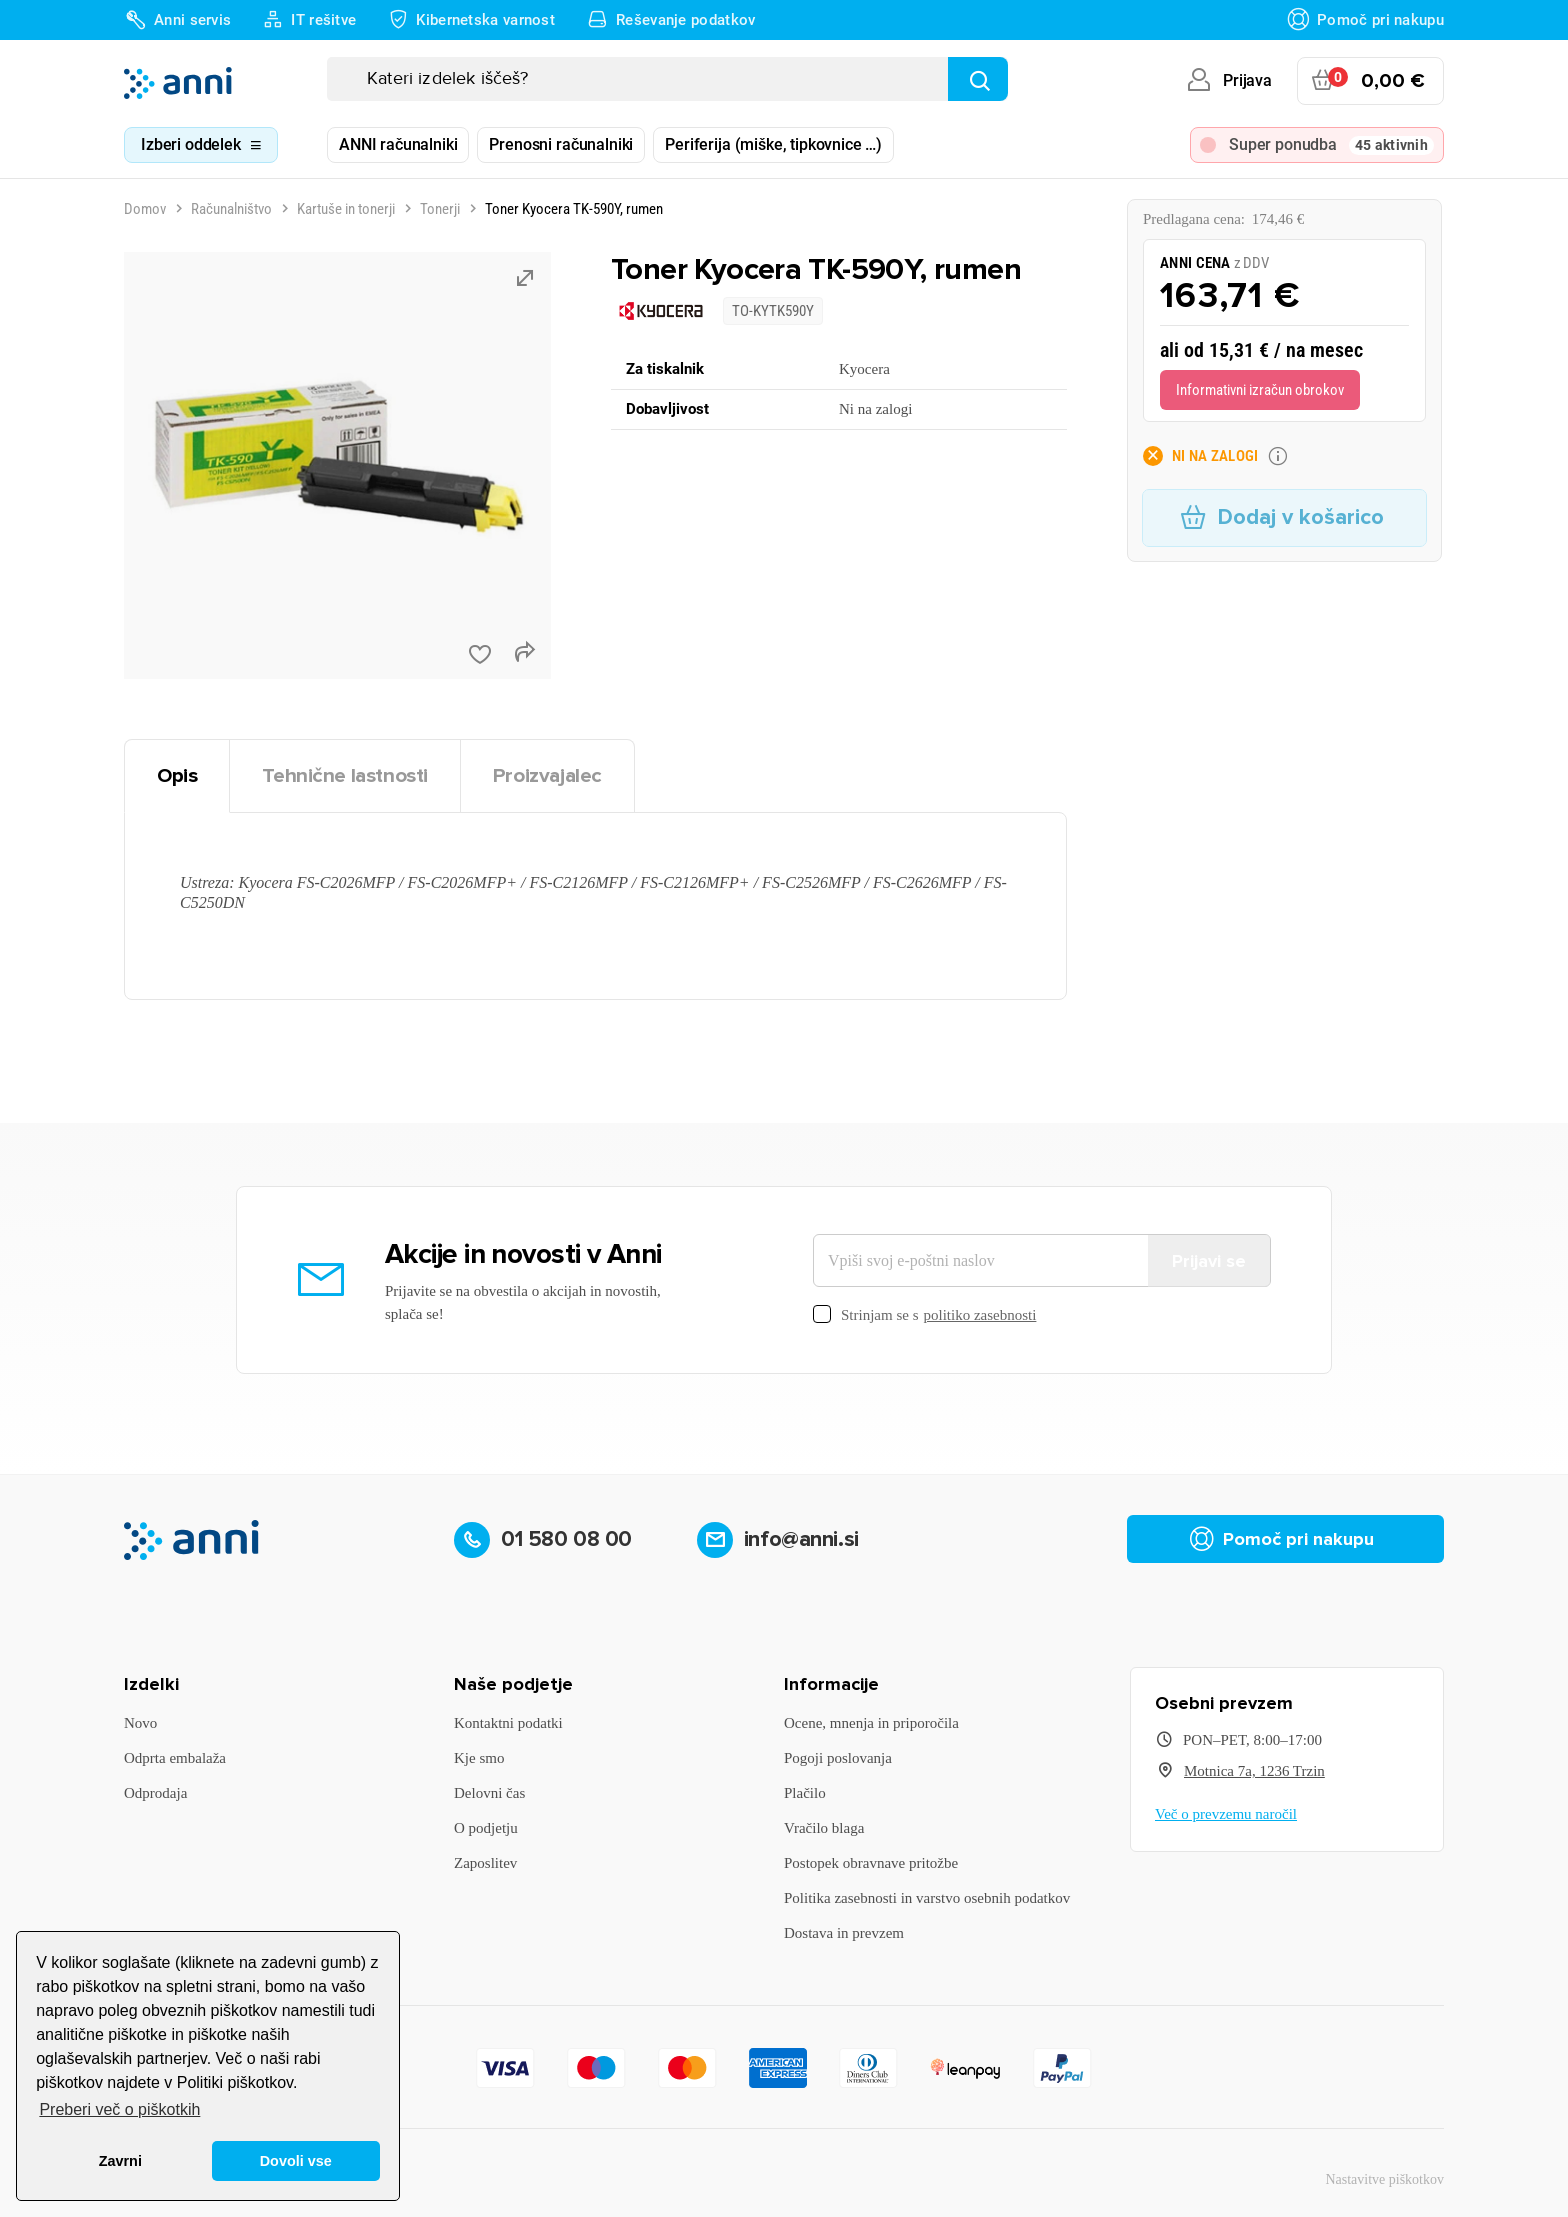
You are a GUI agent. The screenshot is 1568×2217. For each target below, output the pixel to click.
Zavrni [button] (120, 2161)
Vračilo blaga (824, 1828)
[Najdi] (978, 79)
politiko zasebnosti (980, 1315)
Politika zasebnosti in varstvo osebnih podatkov (927, 1898)
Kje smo (479, 1758)
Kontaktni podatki (508, 1723)
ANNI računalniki (398, 144)
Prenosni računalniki (561, 144)
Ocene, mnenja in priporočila (871, 1723)
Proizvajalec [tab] (547, 775)
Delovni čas (489, 1793)
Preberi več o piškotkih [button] (119, 2109)
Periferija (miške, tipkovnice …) (773, 144)
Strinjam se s (924, 1315)
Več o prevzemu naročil (1226, 1814)
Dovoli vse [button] (296, 2161)
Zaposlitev (485, 1863)
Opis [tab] (177, 775)
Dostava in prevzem (844, 1933)
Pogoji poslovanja (838, 1758)
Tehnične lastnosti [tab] (345, 775)
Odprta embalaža (175, 1758)
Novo (140, 1723)
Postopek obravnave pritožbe (871, 1863)
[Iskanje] (667, 79)
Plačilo (805, 1793)
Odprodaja (155, 1793)
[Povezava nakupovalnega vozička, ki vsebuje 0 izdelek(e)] (1370, 81)
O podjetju (486, 1828)
